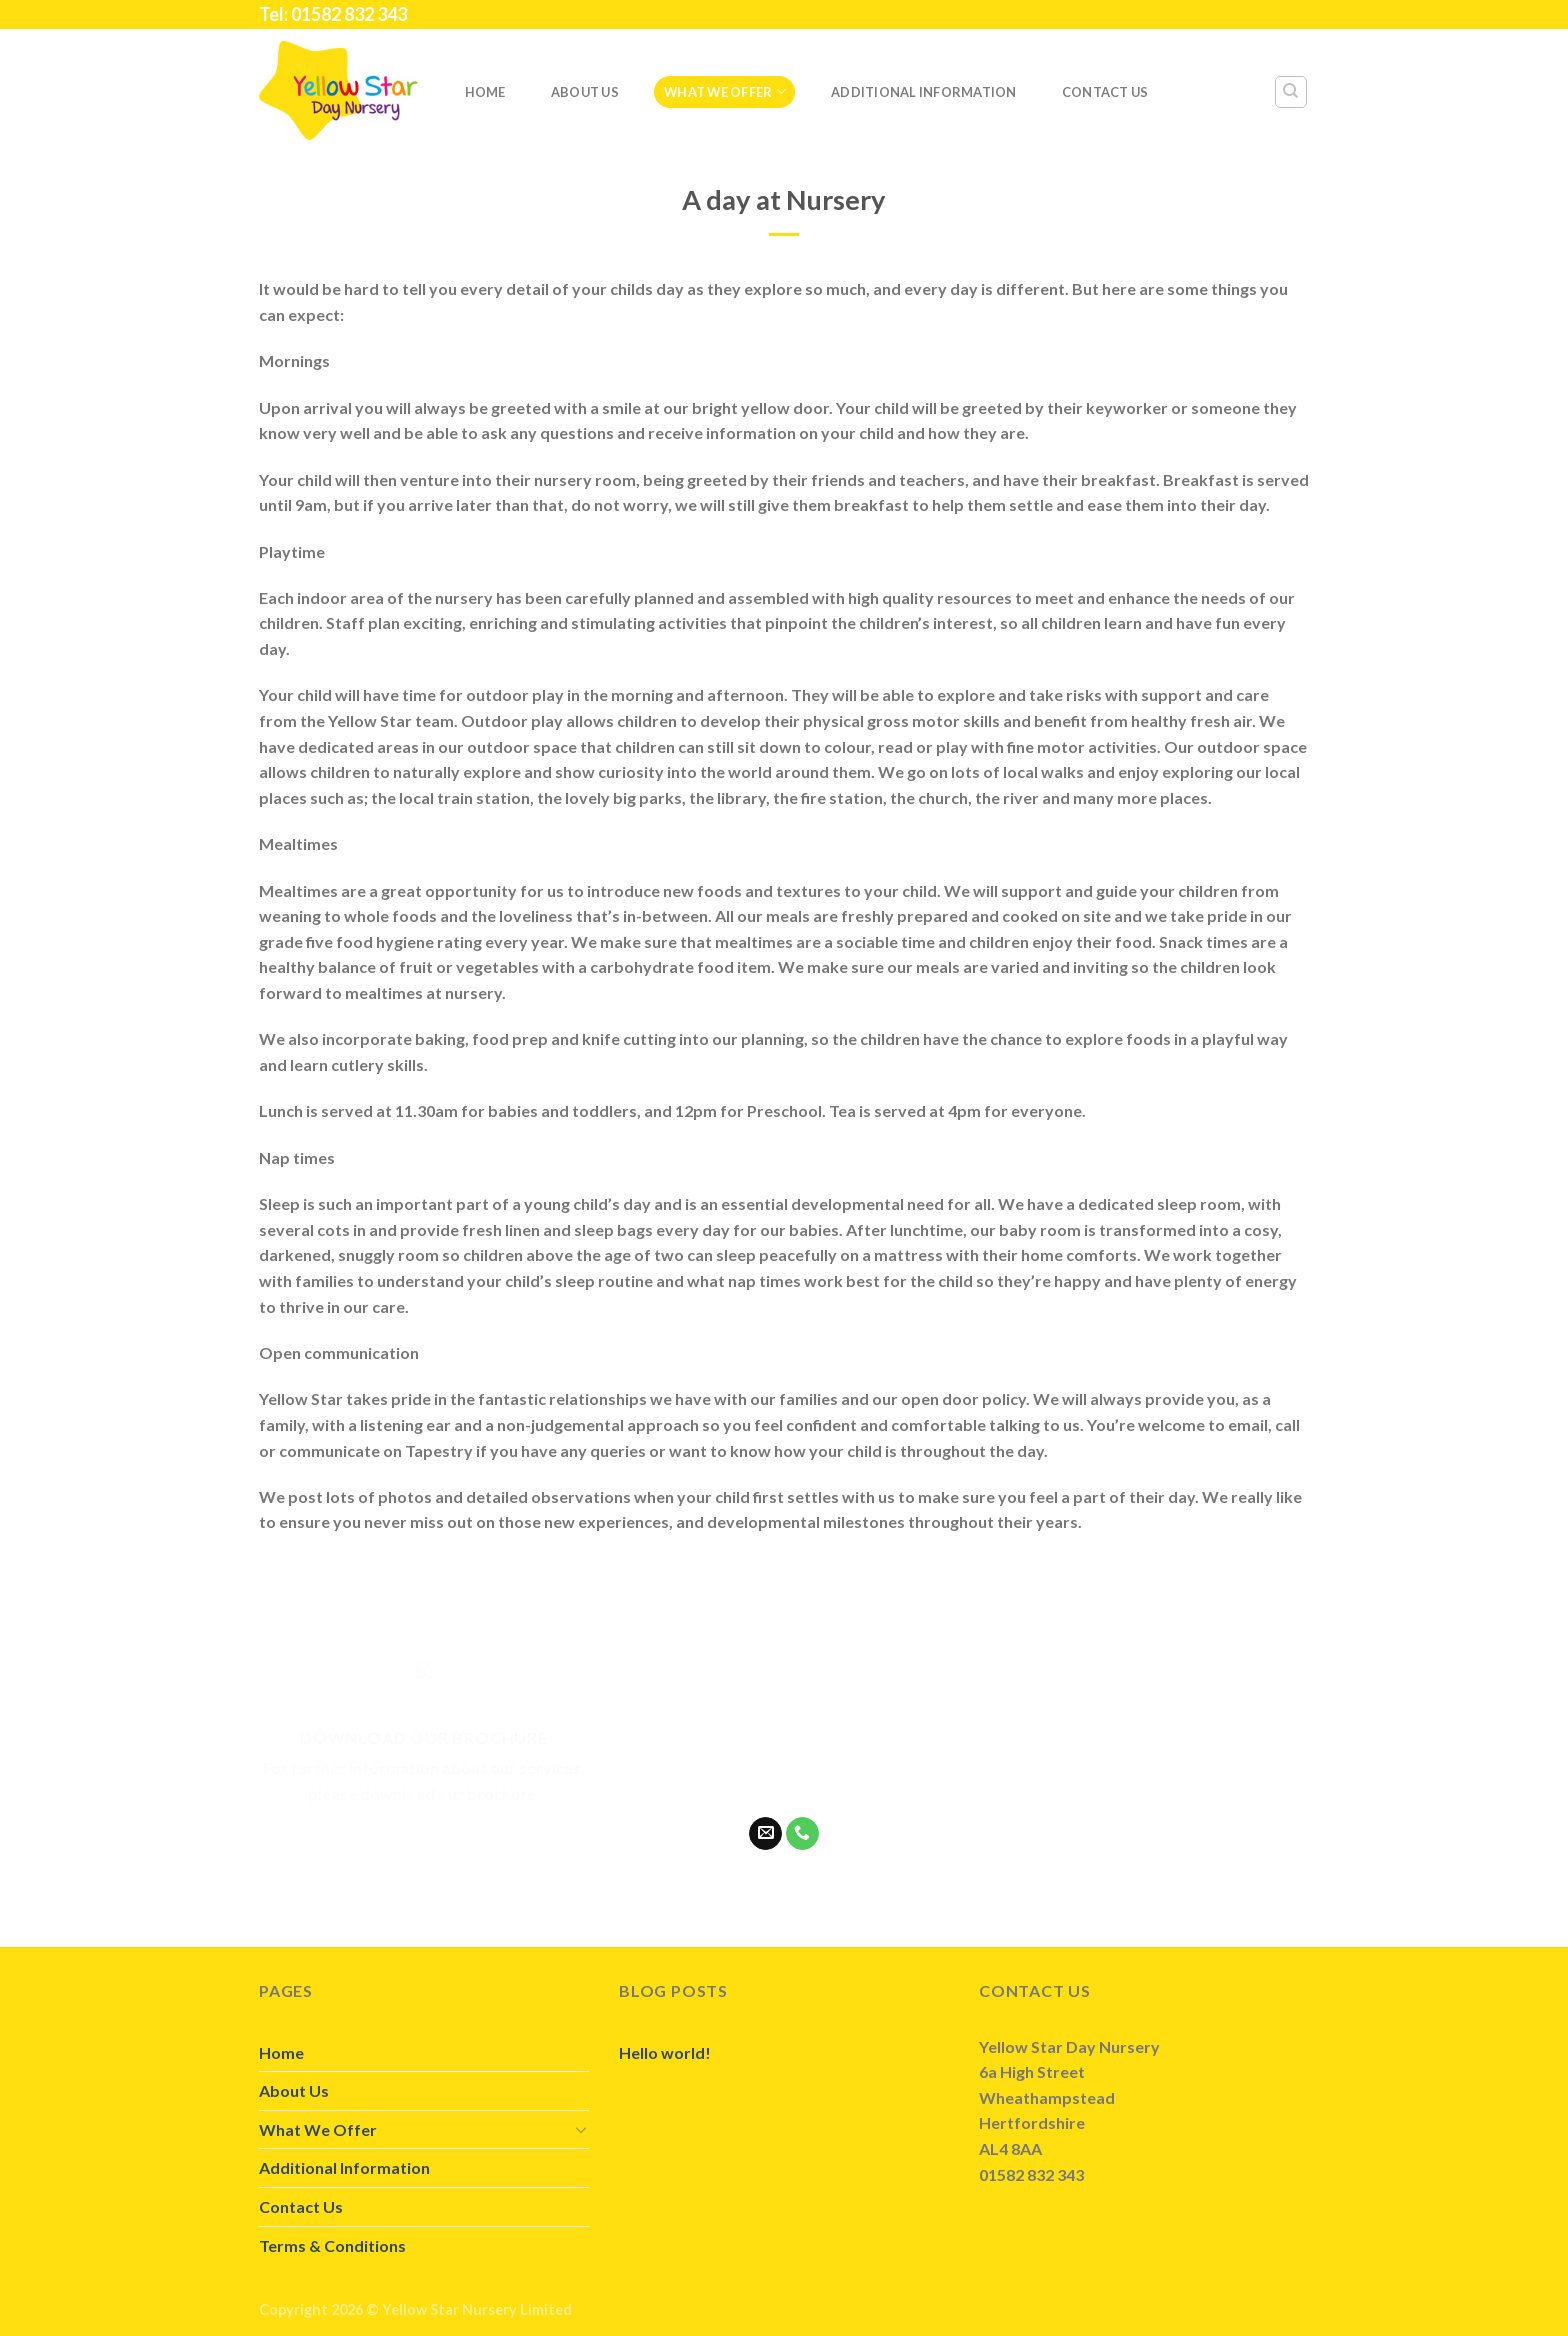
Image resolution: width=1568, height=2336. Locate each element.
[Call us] (802, 1834)
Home (485, 92)
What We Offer (725, 91)
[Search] (1291, 92)
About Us (585, 92)
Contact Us (1105, 92)
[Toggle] (581, 2129)
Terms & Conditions (332, 2245)
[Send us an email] (765, 1834)
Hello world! (665, 2052)
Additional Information (924, 92)
